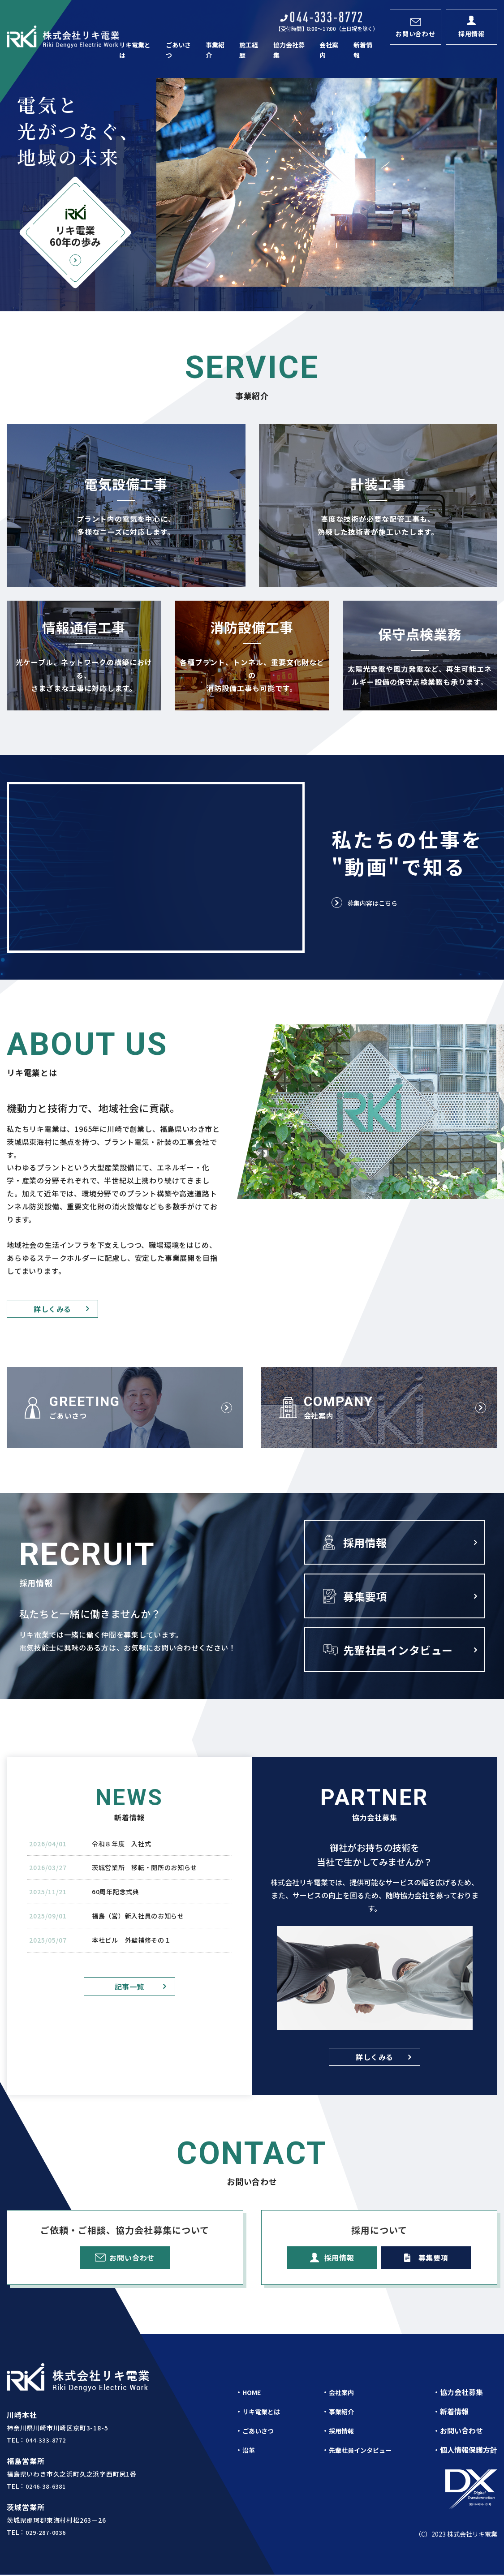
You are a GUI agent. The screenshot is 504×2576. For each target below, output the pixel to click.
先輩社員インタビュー (363, 2451)
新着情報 (362, 45)
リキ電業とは (138, 45)
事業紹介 (217, 45)
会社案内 (329, 45)
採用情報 (341, 2431)
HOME (252, 2393)
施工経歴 (250, 45)
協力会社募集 (290, 45)
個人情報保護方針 (468, 2451)
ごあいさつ (181, 45)
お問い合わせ (461, 2431)
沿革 (249, 2451)
